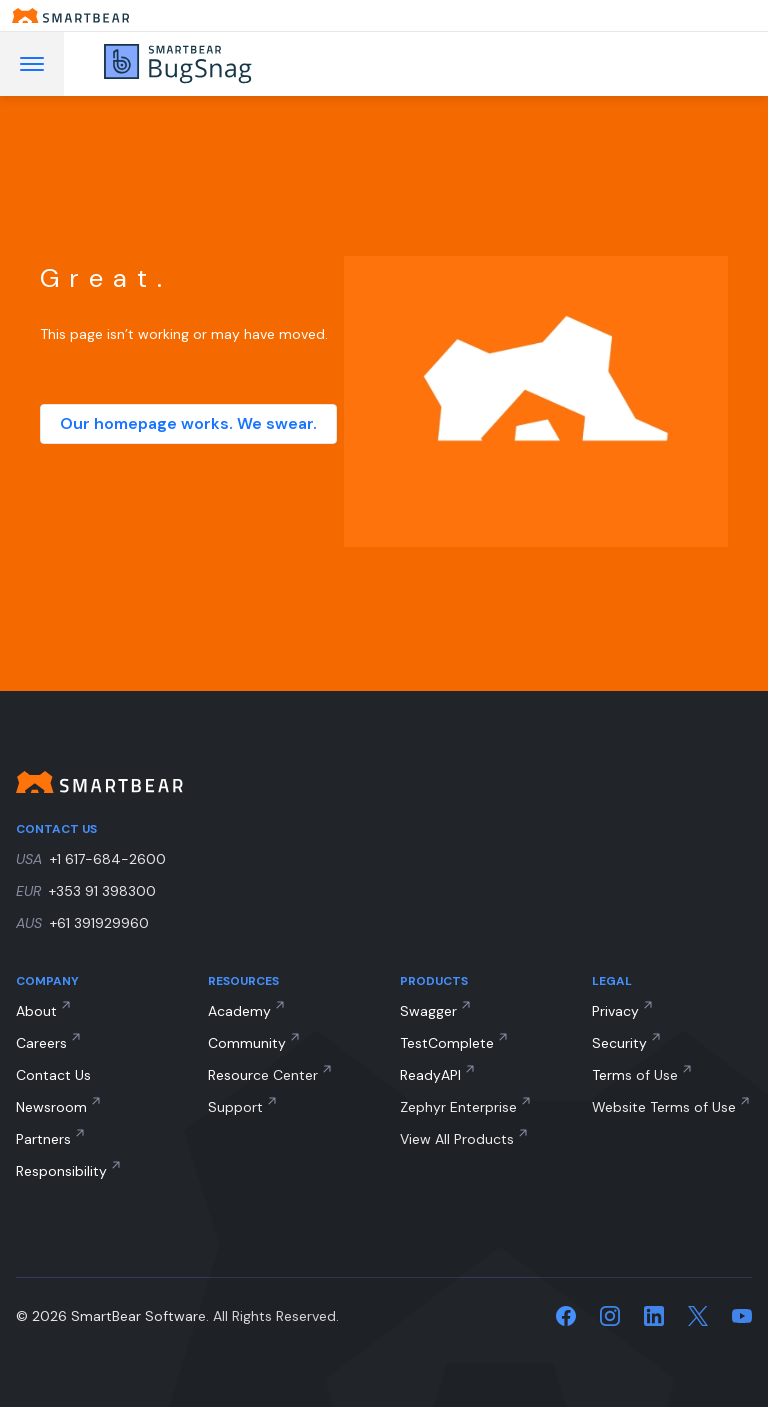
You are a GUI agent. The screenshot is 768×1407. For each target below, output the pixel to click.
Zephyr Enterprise (458, 1107)
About (36, 1011)
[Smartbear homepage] (384, 15)
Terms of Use (635, 1075)
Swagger (428, 1011)
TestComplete (447, 1043)
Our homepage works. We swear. (188, 423)
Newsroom (51, 1107)
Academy (239, 1011)
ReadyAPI (430, 1075)
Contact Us (53, 1075)
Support (235, 1107)
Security (619, 1043)
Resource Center (263, 1075)
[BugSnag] (206, 64)
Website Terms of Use (664, 1107)
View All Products (457, 1139)
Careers (41, 1043)
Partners (43, 1139)
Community (247, 1043)
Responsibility (61, 1171)
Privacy (615, 1011)
